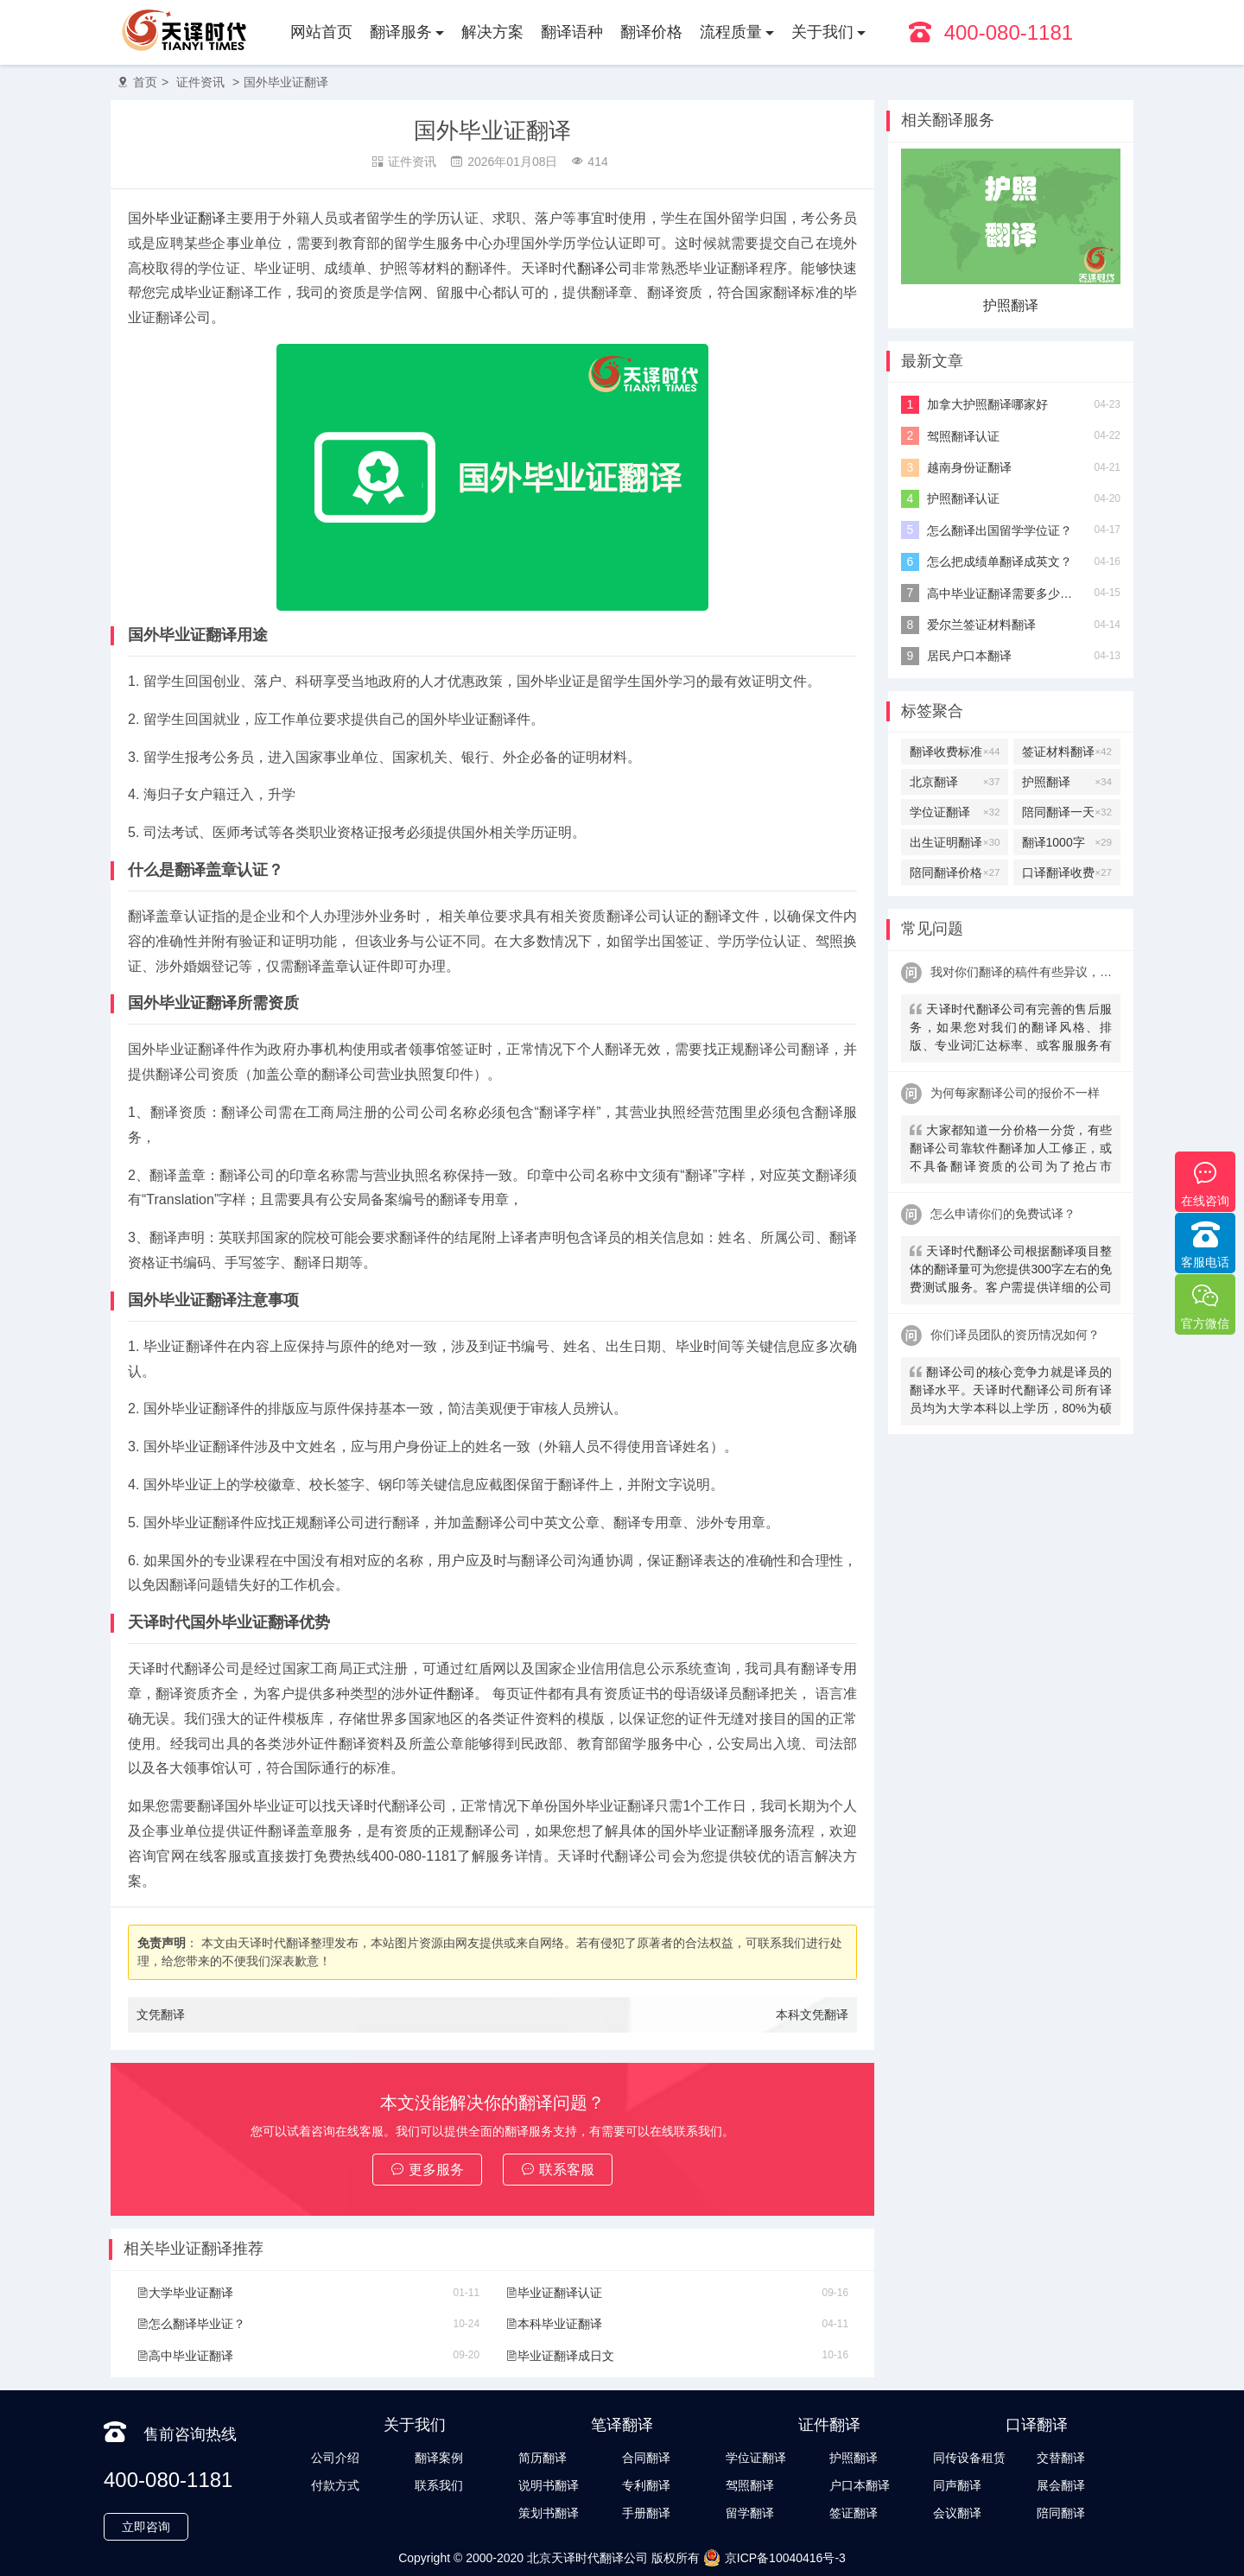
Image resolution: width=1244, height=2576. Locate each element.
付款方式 (335, 2485)
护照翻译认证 (963, 498)
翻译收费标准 (955, 752)
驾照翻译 (750, 2485)
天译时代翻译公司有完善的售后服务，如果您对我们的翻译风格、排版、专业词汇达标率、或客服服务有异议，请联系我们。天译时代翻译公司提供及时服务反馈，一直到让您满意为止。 (1011, 1029)
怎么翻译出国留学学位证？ (999, 530)
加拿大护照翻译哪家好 (987, 404)
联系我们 (439, 2485)
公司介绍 (335, 2458)
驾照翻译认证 (963, 436)
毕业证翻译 (190, 218)
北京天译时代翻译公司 (587, 2558)
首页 (145, 82)
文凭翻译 (160, 2014)
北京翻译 (955, 782)
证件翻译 (446, 1693)
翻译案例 (439, 2458)
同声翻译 (957, 2485)
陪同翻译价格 (955, 872)
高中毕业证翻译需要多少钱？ (1004, 593)
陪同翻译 (1061, 2513)
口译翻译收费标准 (1067, 872)
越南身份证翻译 (969, 467)
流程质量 (731, 32)
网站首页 (321, 32)
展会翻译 (1061, 2485)
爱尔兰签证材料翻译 (981, 624)
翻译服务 (401, 32)
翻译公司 (605, 268)
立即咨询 (146, 2527)
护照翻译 (1010, 305)
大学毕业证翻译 (184, 2293)
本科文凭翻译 (812, 2014)
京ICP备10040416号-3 (774, 2557)
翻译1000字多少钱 (1067, 842)
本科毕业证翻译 (553, 2324)
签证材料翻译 (1067, 752)
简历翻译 (542, 2458)
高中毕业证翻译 (184, 2356)
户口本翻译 (859, 2485)
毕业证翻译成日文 (559, 2356)
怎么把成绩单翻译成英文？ (999, 561)
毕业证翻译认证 (553, 2293)
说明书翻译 (548, 2485)
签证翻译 (853, 2513)
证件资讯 (200, 82)
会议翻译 (957, 2513)
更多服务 (427, 2169)
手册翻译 (646, 2513)
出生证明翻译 (955, 842)
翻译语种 (572, 32)
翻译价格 (651, 32)
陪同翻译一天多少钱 (1067, 812)
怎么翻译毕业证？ (190, 2324)
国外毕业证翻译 (286, 82)
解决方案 (492, 32)
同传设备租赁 (969, 2458)
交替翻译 (1061, 2458)
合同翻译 (646, 2458)
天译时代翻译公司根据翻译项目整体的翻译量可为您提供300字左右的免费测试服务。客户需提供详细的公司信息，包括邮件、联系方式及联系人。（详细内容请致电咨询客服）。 (1011, 1271)
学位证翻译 (955, 812)
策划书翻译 (548, 2513)
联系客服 (557, 2169)
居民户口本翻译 (969, 656)
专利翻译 (646, 2485)
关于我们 (822, 32)
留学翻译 (750, 2513)
